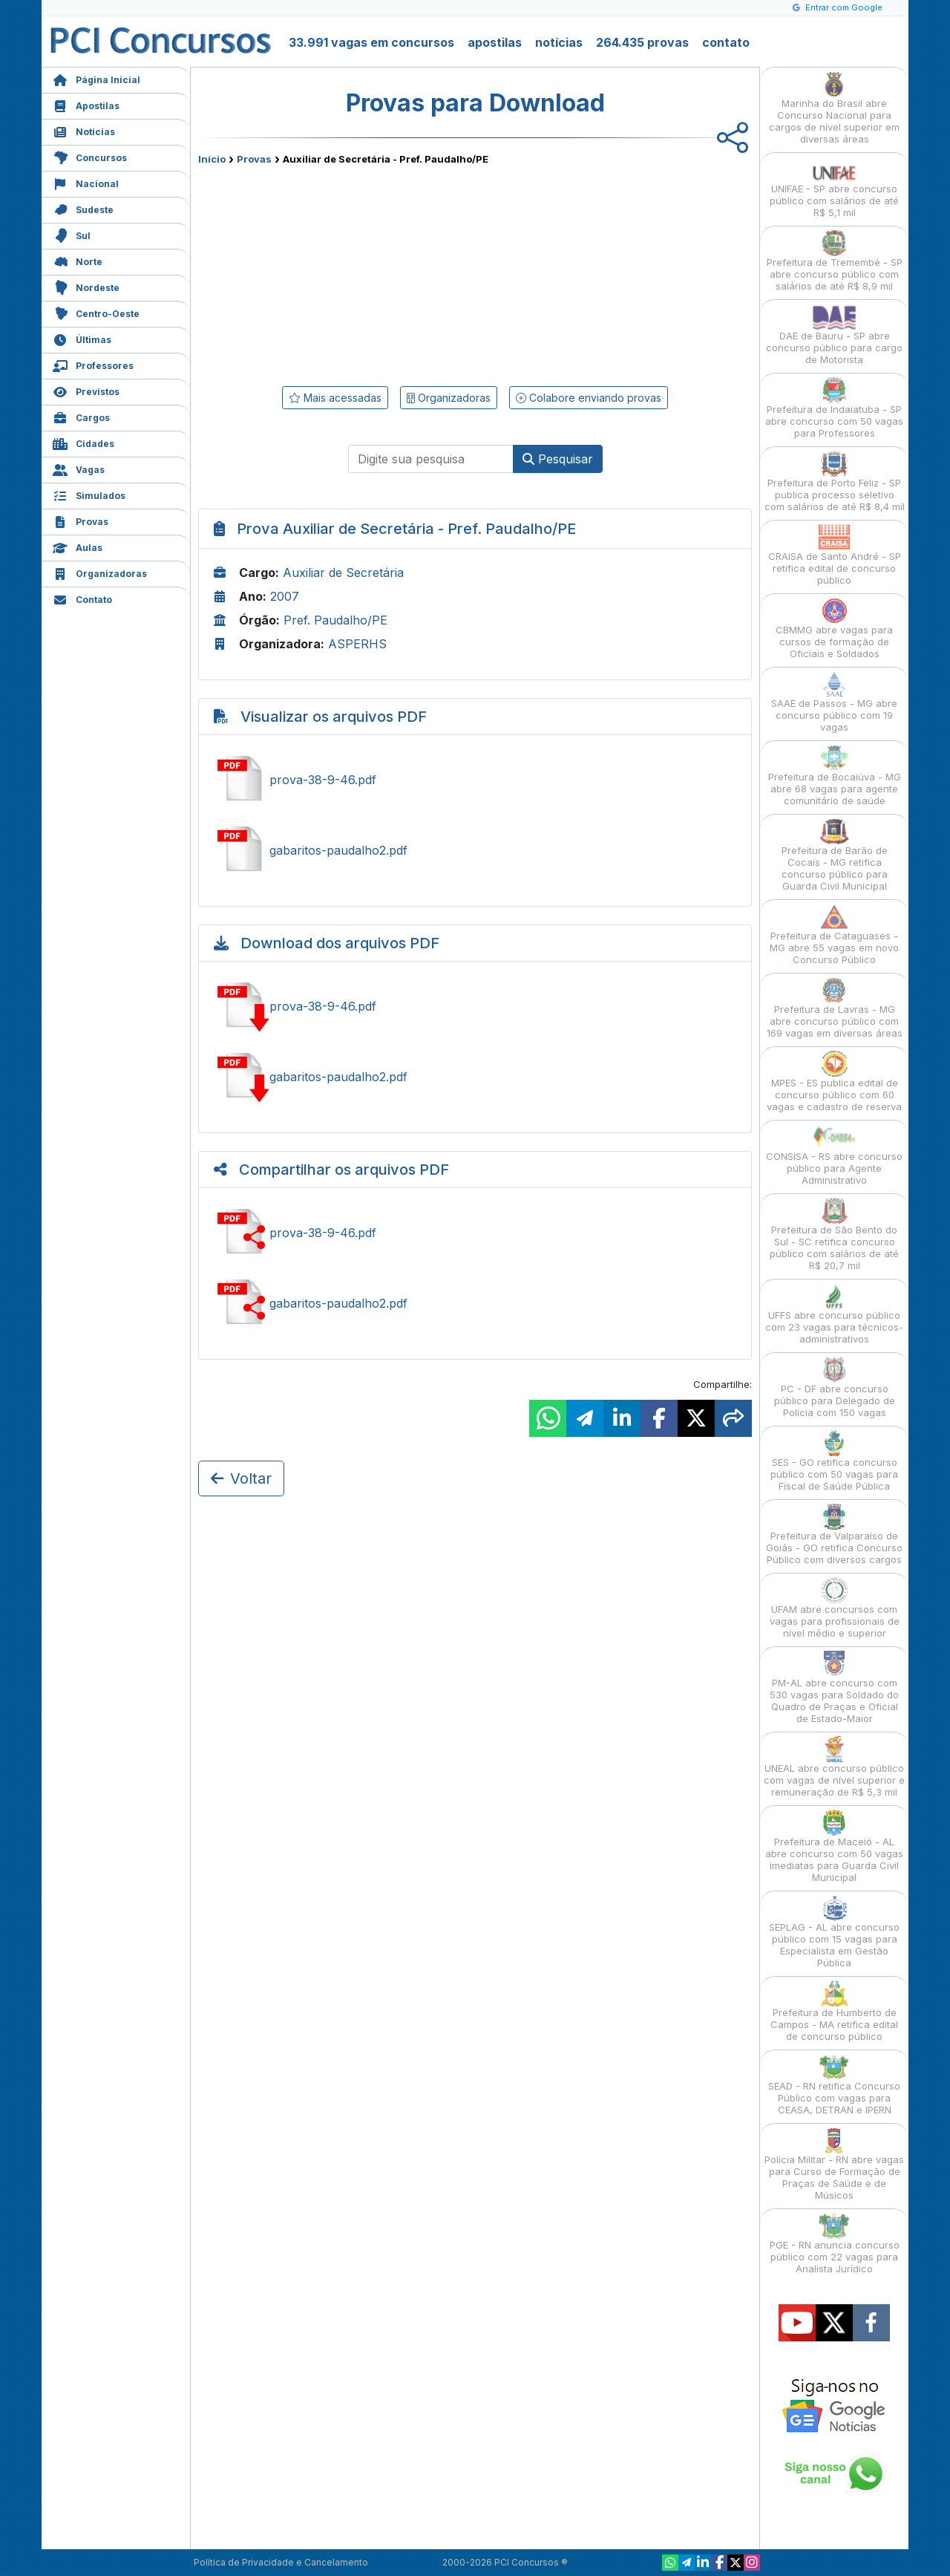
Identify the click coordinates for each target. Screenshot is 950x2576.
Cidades (83, 442)
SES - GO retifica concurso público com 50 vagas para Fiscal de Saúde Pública (834, 1461)
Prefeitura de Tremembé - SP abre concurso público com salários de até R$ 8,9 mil (834, 261)
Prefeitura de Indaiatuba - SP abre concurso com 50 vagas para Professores (834, 408)
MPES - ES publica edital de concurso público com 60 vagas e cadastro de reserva (834, 1081)
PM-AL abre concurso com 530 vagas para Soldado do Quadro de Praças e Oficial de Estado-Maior (834, 1687)
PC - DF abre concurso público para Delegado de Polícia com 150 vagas (834, 1387)
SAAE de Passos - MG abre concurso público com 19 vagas (834, 702)
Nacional (86, 182)
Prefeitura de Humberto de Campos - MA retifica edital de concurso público (834, 2011)
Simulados (89, 494)
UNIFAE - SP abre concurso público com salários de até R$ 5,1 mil (834, 187)
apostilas (495, 42)
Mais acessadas (335, 397)
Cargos (81, 416)
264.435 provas (642, 42)
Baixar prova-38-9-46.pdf (475, 1006)
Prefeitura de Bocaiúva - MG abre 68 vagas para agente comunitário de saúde (834, 775)
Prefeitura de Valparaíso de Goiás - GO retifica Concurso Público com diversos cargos (834, 1534)
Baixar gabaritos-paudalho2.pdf (475, 1076)
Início (212, 159)
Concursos (90, 156)
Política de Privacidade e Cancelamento (281, 2562)
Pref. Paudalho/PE (335, 620)
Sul (72, 234)
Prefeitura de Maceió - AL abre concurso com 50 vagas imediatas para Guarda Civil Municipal (834, 1846)
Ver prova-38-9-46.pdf (475, 779)
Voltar (241, 1478)
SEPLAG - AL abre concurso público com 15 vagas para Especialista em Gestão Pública (834, 1932)
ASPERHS (357, 643)
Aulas (77, 546)
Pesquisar (557, 458)
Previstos (86, 390)
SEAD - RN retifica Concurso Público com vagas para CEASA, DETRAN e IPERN (834, 2085)
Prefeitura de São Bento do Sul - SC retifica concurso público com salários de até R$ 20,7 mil (834, 1234)
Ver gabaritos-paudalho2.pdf (475, 850)
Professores (93, 364)
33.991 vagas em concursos (371, 42)
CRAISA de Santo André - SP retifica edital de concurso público (834, 555)
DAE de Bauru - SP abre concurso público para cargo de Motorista (834, 334)
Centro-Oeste (96, 312)
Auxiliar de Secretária (343, 572)
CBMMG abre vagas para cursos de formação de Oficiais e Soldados (834, 628)
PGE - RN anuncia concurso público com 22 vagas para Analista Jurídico (835, 2244)
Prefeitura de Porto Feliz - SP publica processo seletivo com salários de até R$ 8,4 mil (834, 481)
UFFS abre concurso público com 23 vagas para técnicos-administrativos (834, 1314)
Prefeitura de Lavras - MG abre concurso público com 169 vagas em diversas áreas (834, 1008)
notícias (559, 42)
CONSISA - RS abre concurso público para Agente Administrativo (834, 1155)
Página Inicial (96, 78)
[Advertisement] (354, 272)
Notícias (84, 130)
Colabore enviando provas (588, 397)
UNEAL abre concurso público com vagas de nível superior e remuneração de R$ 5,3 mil (834, 1767)
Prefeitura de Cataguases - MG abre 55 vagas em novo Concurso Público (834, 934)
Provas (80, 520)
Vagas (79, 468)
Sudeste (83, 208)
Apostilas (86, 104)
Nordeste (86, 286)
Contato (82, 598)
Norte (77, 260)
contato (726, 42)
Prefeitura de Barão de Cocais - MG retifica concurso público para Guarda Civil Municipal (835, 855)
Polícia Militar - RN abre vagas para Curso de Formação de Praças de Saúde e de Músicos (834, 2164)
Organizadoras (100, 572)
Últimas (82, 338)
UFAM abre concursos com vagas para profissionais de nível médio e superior (835, 1608)
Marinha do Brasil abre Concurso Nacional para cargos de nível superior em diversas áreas (834, 108)
